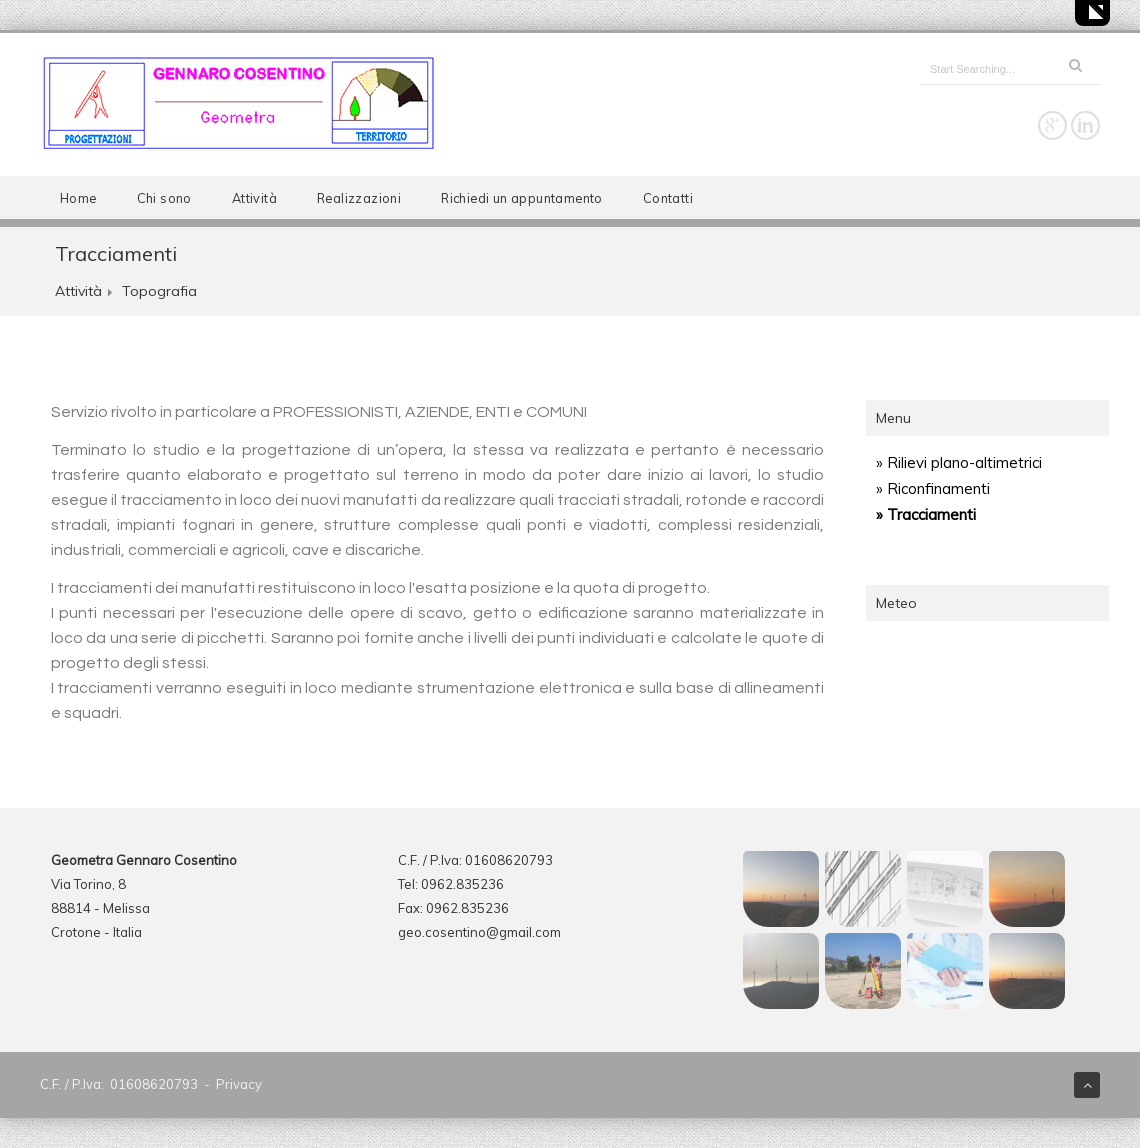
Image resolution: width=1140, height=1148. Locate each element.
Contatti (668, 198)
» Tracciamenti (926, 514)
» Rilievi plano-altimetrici (959, 462)
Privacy (239, 1084)
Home (78, 198)
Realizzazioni (359, 198)
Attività (254, 198)
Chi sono (164, 198)
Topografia (159, 291)
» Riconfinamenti (933, 488)
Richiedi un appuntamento (522, 198)
